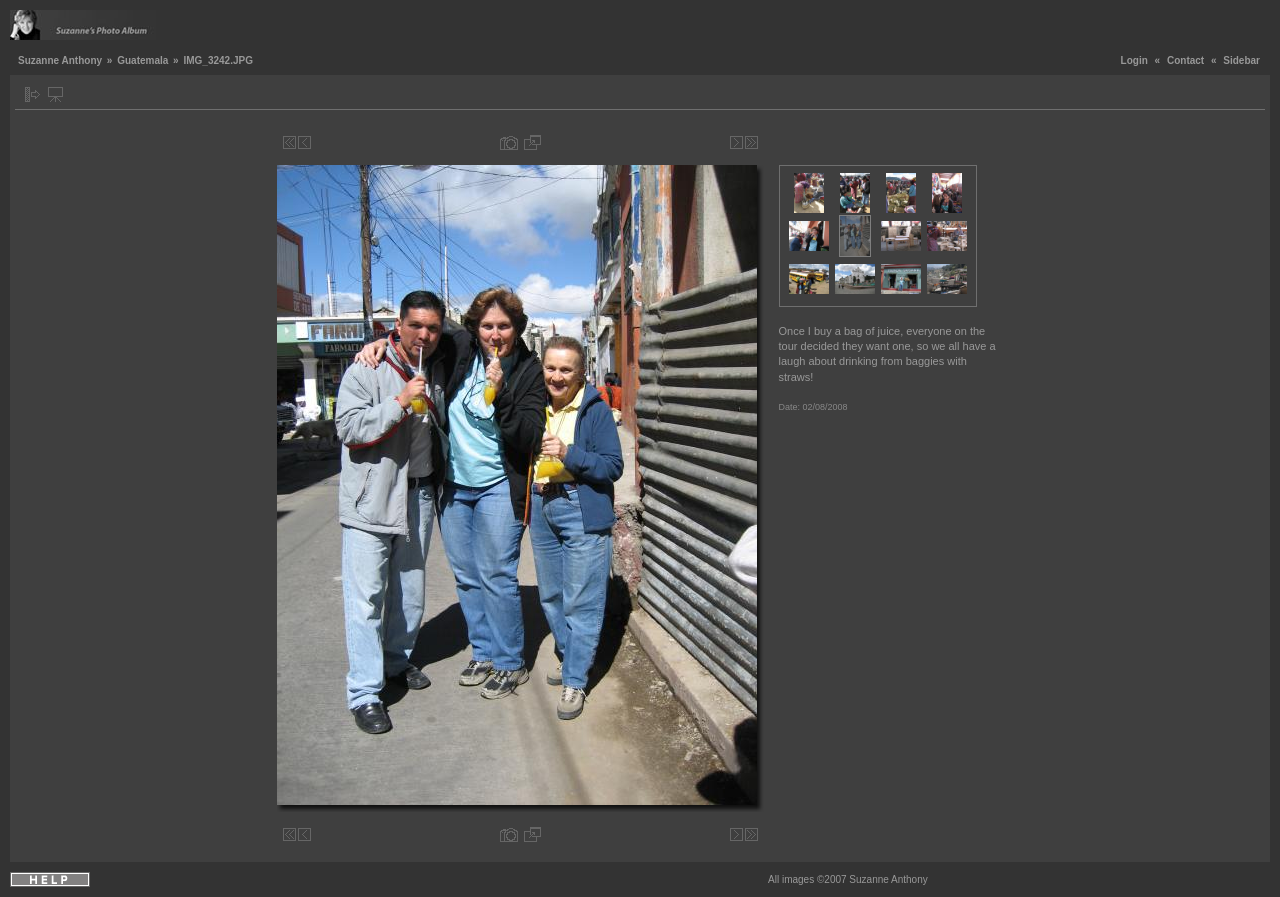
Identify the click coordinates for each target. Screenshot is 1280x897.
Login (1134, 60)
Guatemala (142, 60)
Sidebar (1241, 60)
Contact (1185, 60)
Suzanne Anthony (60, 60)
